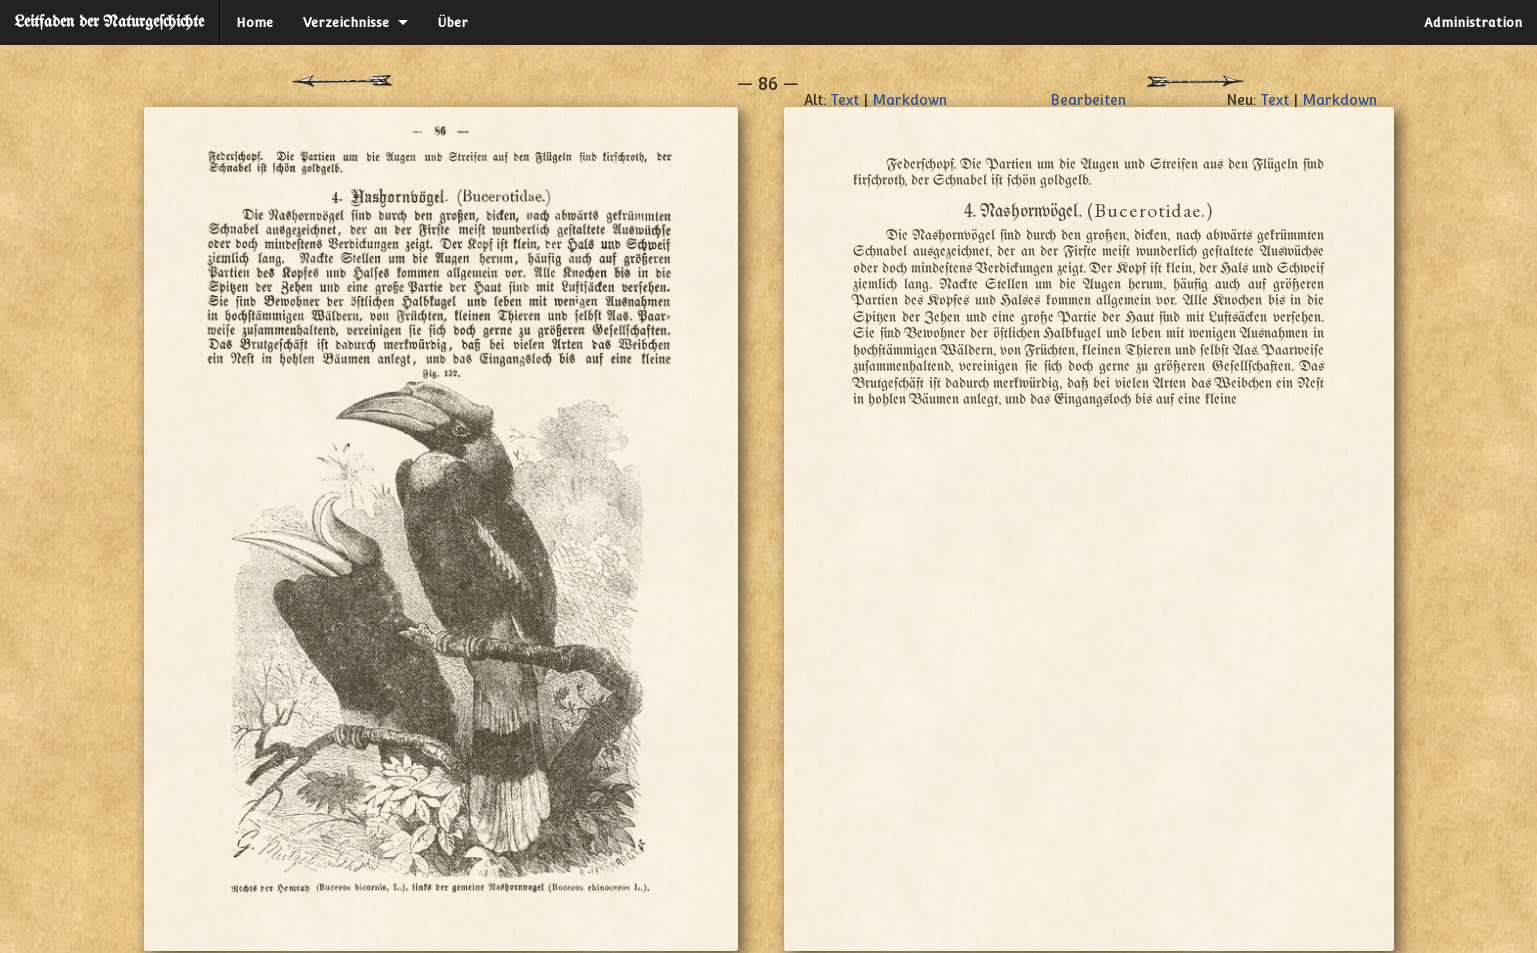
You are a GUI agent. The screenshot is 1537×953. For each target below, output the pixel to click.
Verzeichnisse (346, 22)
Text (844, 100)
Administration (1473, 22)
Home (254, 22)
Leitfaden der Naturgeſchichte (109, 22)
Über (453, 22)
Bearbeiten (1088, 100)
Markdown (909, 100)
